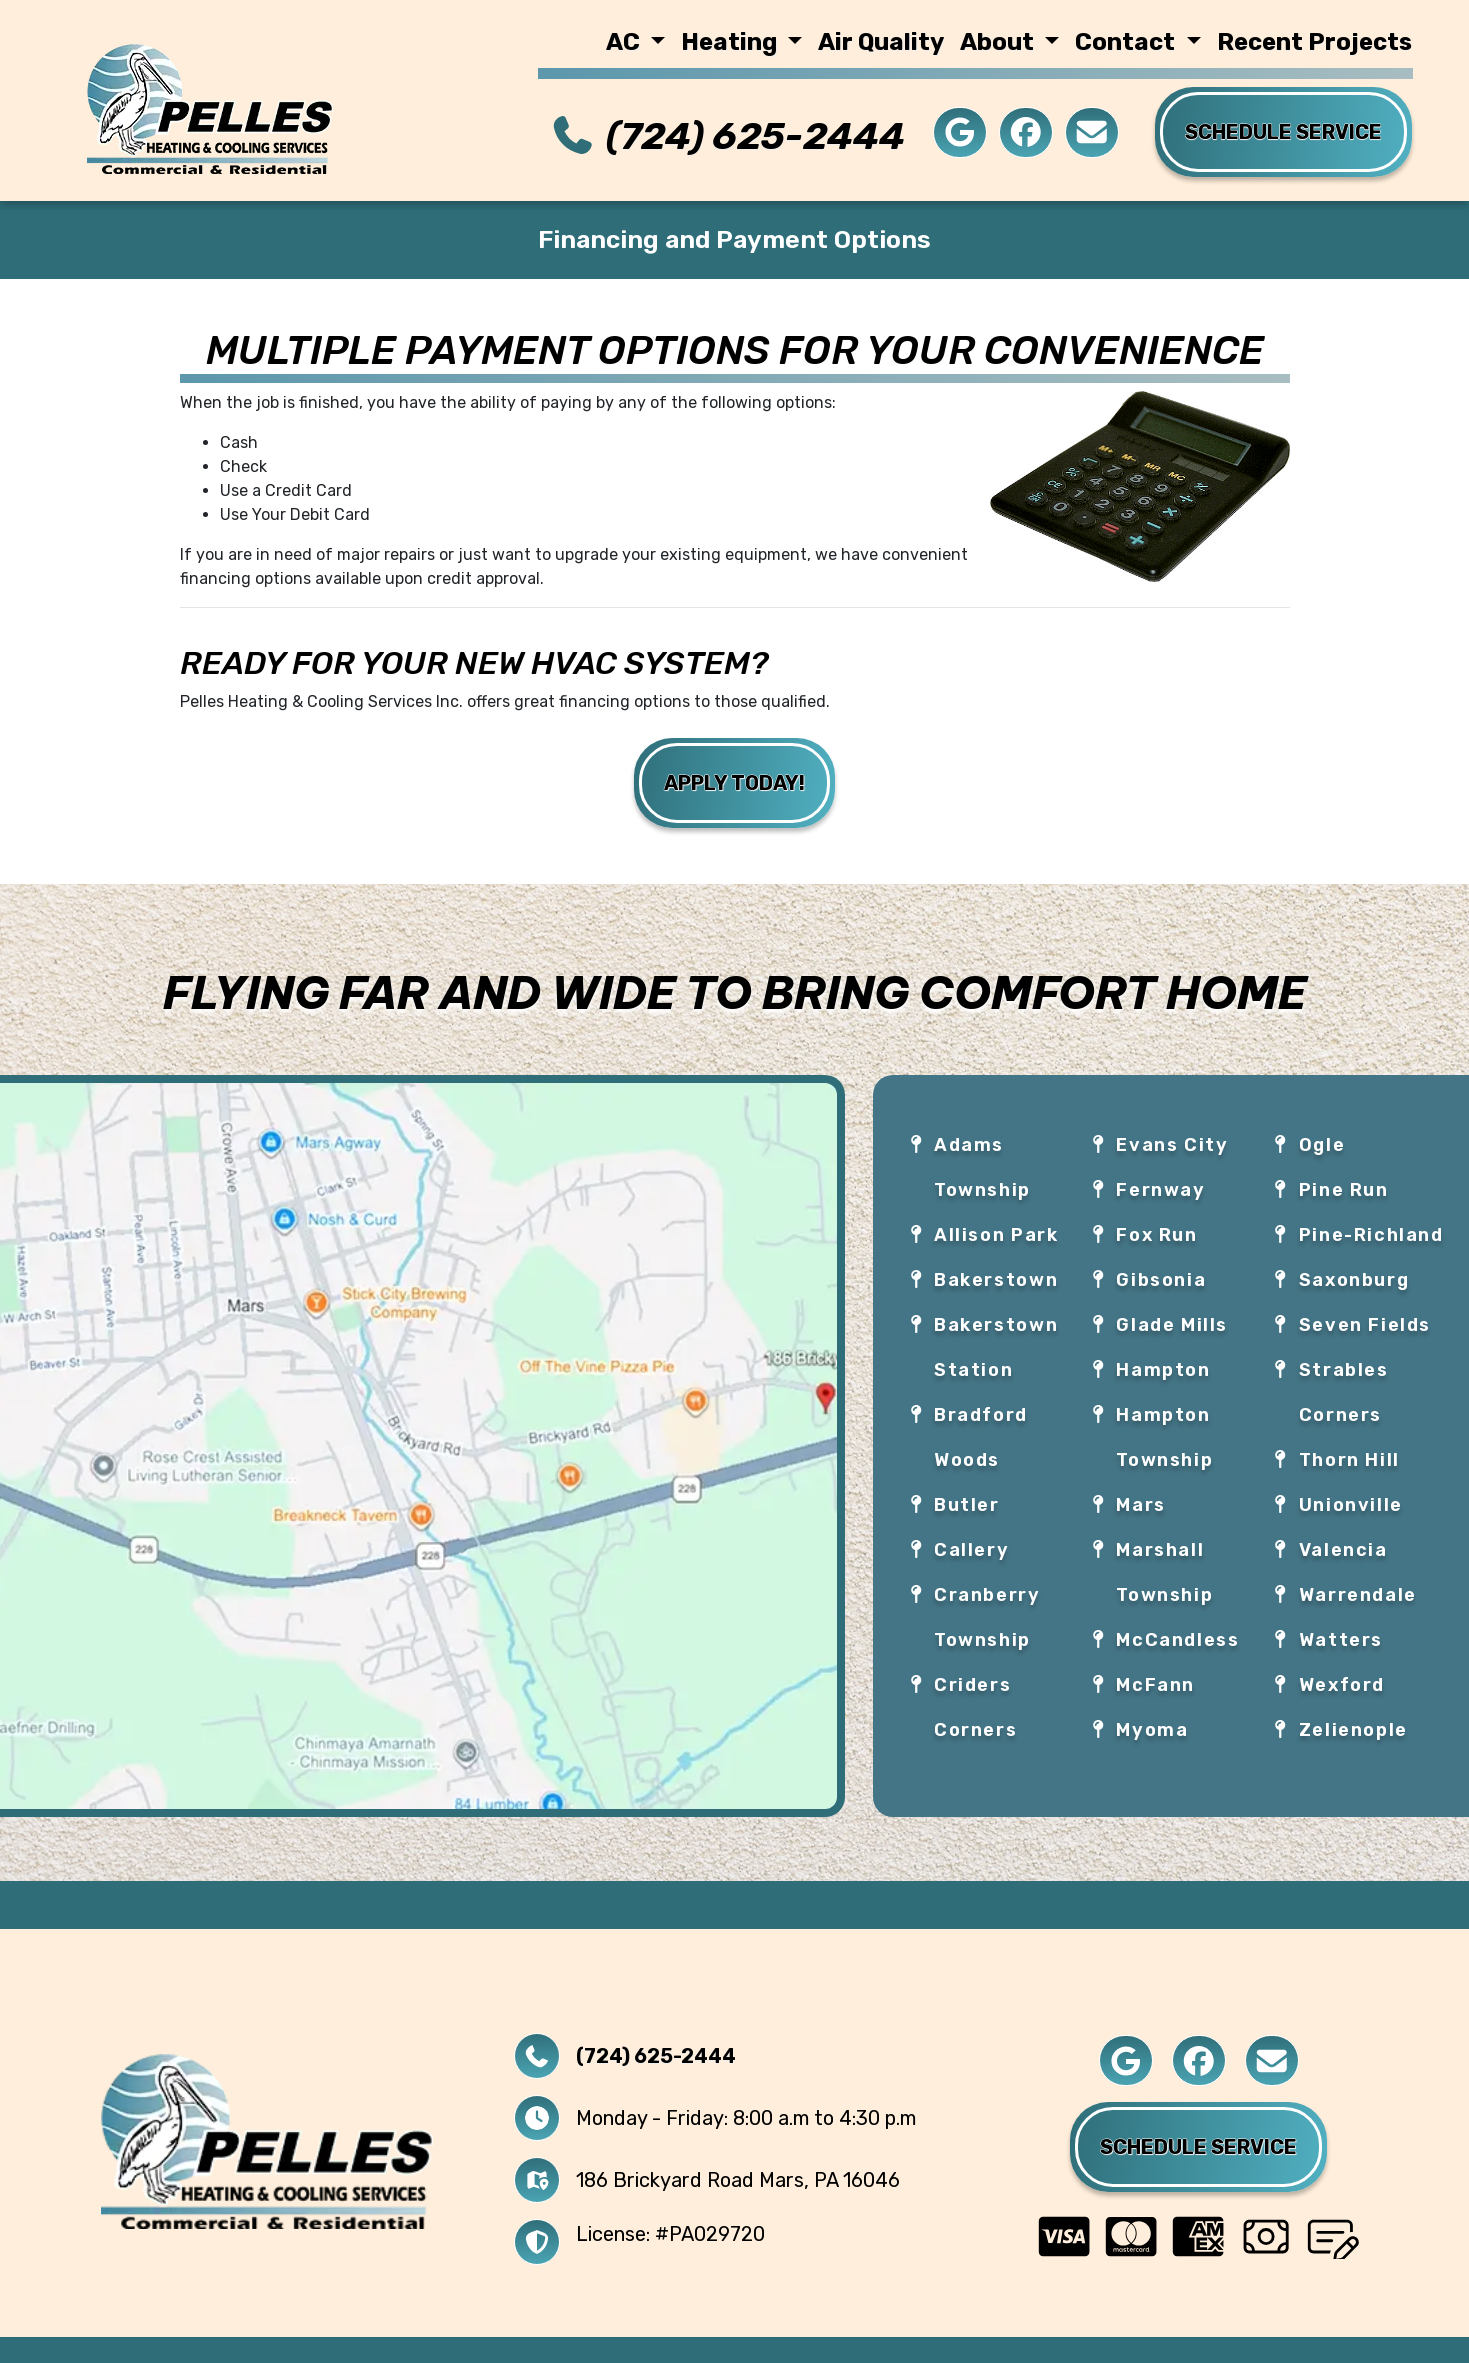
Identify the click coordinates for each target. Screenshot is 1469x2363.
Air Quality (881, 42)
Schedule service (1283, 132)
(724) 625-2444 (755, 136)
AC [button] (625, 42)
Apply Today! (734, 783)
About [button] (999, 42)
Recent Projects (1314, 42)
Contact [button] (1127, 42)
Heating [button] (731, 42)
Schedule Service (1198, 2147)
